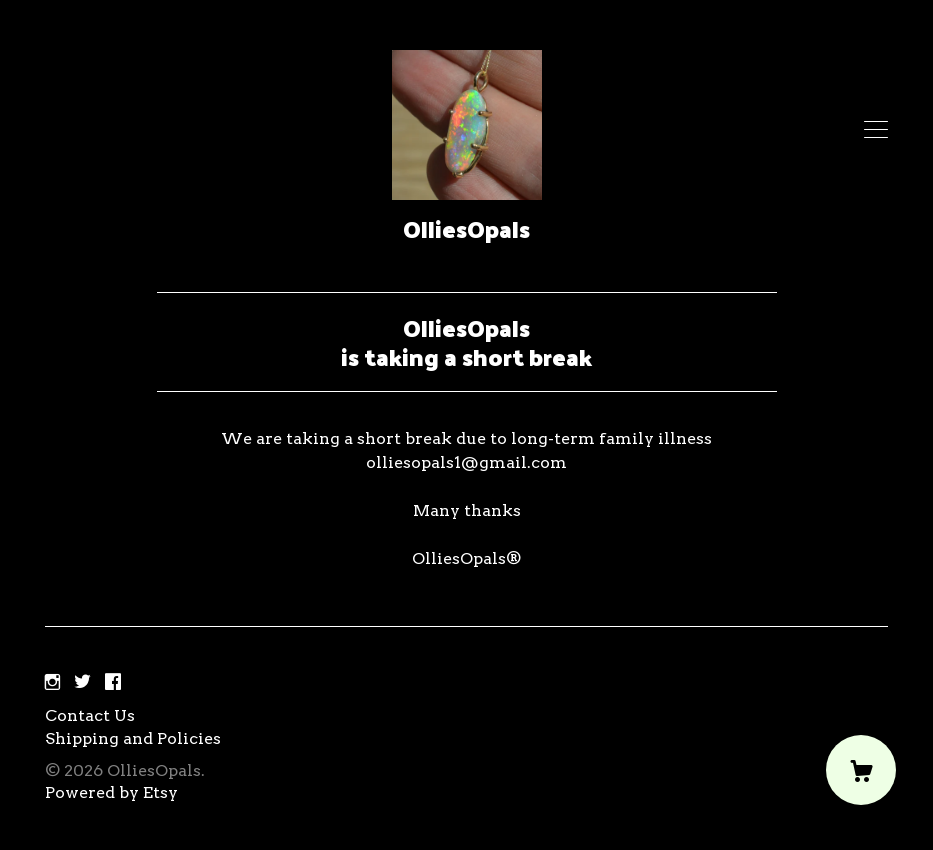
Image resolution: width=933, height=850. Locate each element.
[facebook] (113, 682)
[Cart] (861, 770)
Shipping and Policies (133, 738)
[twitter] (82, 682)
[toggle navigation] (876, 130)
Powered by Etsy (111, 792)
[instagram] (52, 682)
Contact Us (90, 715)
